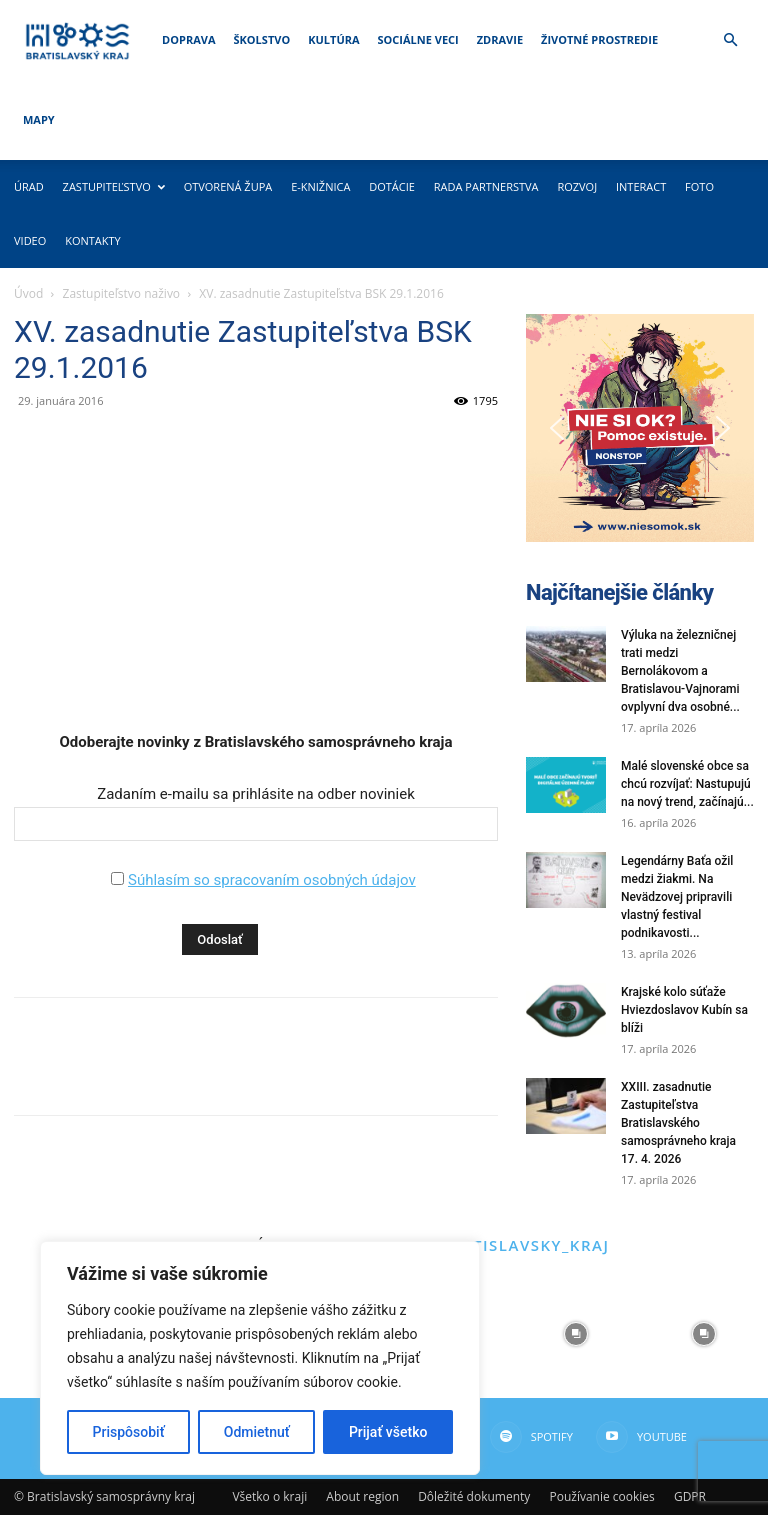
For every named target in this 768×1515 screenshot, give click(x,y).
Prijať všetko (388, 1432)
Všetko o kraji (269, 1496)
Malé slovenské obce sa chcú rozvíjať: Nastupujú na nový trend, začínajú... (687, 784)
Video (30, 240)
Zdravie (500, 39)
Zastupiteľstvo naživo (122, 293)
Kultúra (333, 39)
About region (362, 1496)
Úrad (29, 186)
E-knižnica (320, 186)
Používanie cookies (601, 1496)
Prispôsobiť (129, 1432)
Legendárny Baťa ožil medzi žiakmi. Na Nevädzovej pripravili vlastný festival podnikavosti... (677, 897)
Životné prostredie (599, 39)
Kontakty (93, 240)
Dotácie (392, 186)
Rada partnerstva (486, 186)
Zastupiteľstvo (114, 186)
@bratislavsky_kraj (516, 1245)
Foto (699, 186)
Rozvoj (577, 186)
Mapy (39, 119)
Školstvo (262, 39)
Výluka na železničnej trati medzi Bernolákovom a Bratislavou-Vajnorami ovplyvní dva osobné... (680, 671)
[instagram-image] (576, 1334)
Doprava (188, 39)
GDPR (690, 1496)
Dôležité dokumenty (474, 1496)
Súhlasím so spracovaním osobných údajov (272, 880)
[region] (260, 1358)
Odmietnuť (257, 1432)
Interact (641, 186)
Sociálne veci (418, 39)
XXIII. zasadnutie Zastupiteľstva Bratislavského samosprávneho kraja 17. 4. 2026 (678, 1123)
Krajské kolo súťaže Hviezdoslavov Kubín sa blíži (684, 1010)
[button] (730, 40)
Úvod (28, 293)
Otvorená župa (228, 186)
